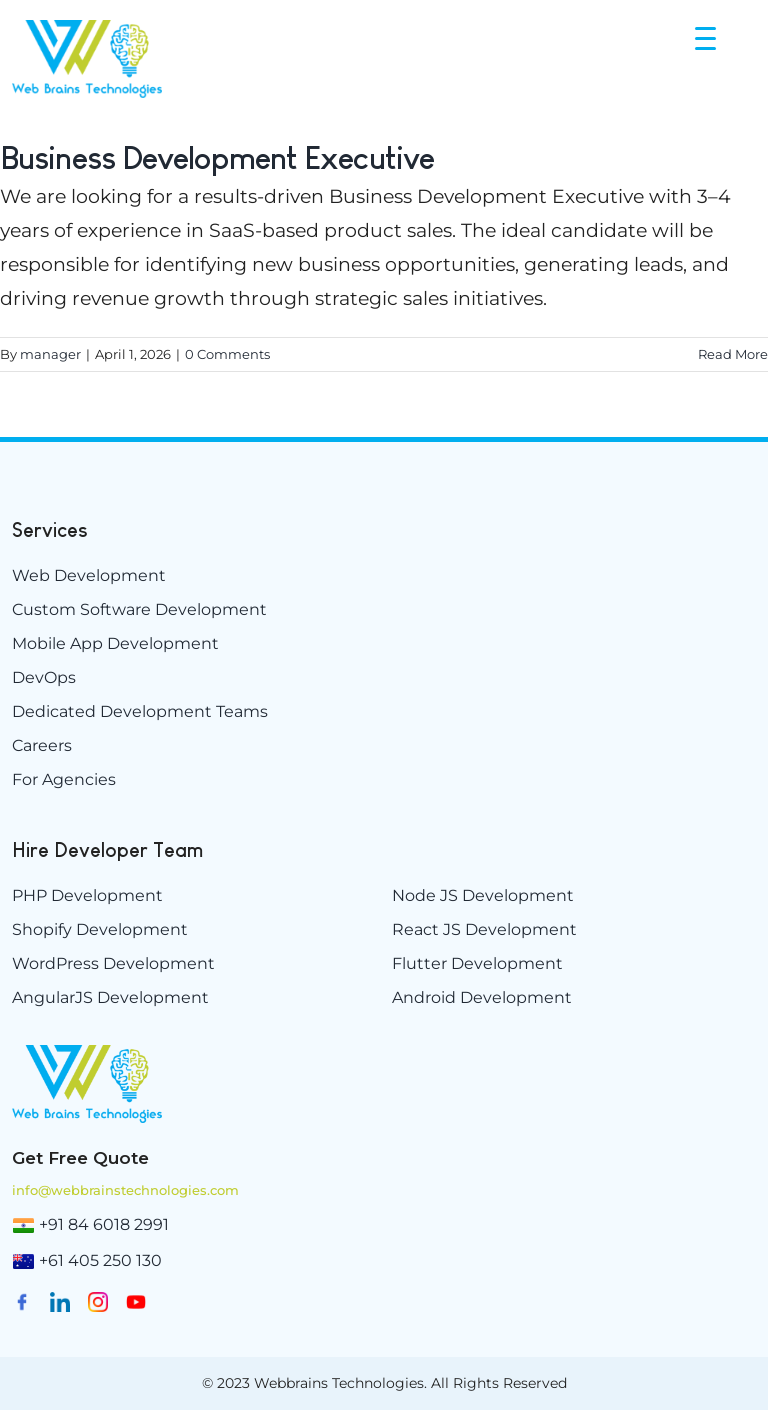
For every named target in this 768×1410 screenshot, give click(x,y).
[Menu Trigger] (707, 37)
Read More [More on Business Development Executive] (733, 354)
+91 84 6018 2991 (104, 1224)
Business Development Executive (217, 158)
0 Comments (227, 354)
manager (50, 354)
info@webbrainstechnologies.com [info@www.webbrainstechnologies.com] (125, 1190)
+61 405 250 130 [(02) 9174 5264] (100, 1260)
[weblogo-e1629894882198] (87, 1052)
